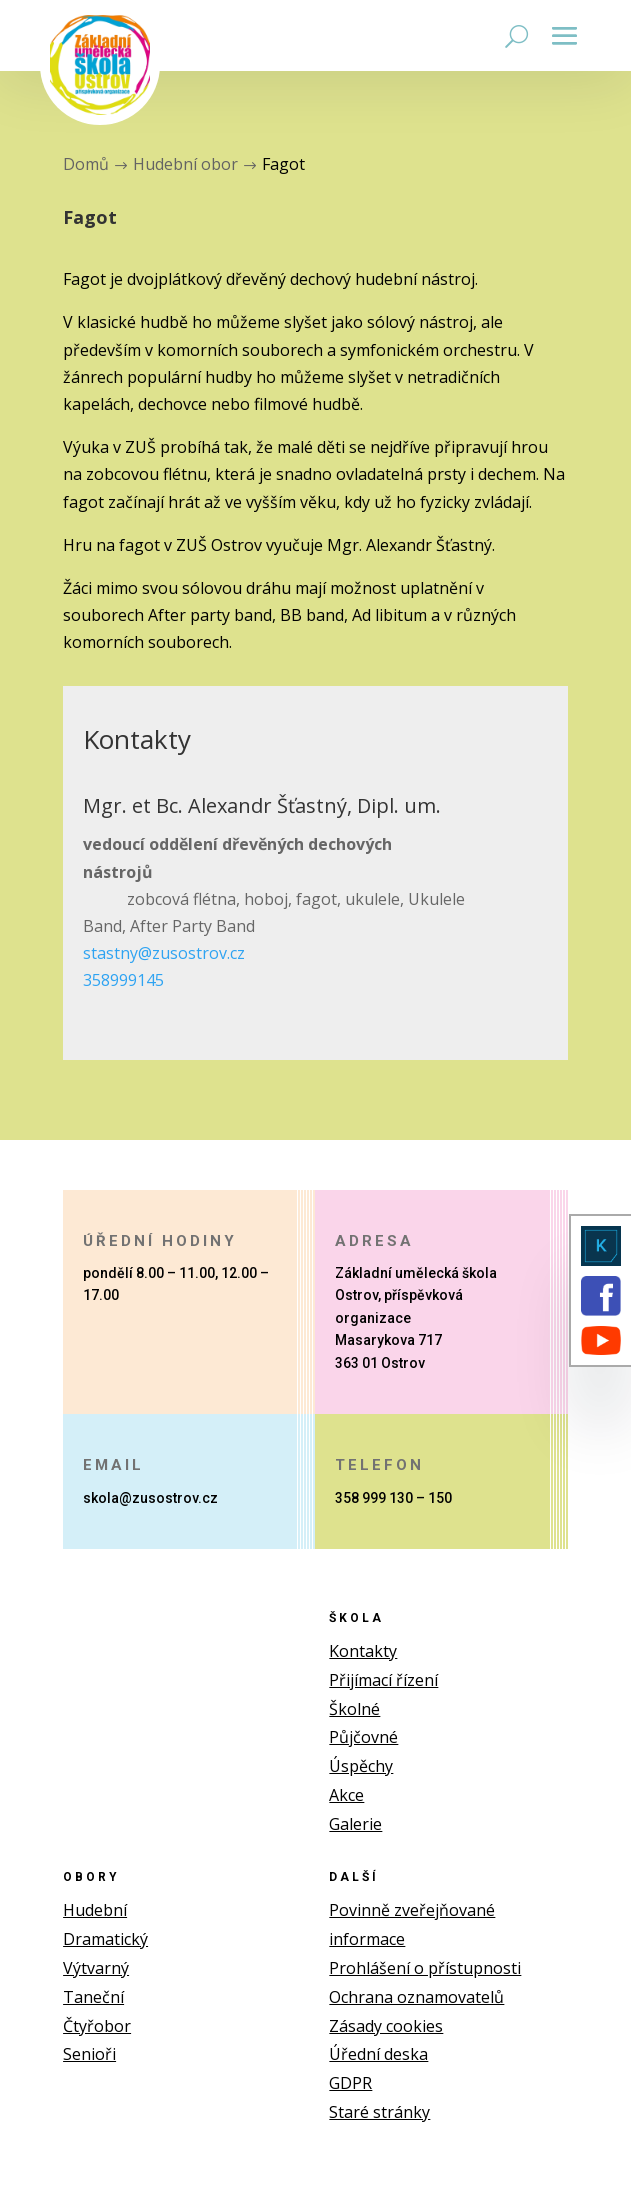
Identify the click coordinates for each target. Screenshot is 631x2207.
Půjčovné (363, 1737)
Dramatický (105, 1939)
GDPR (350, 2083)
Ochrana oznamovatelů (416, 1997)
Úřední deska (378, 2054)
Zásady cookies (386, 2026)
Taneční (93, 1997)
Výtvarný (96, 1968)
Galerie (355, 1824)
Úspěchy (361, 1766)
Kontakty (363, 1651)
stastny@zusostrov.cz (164, 953)
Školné (354, 1709)
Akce (346, 1795)
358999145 (123, 980)
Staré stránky (379, 2112)
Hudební (95, 1910)
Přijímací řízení (383, 1680)
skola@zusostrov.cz (150, 1498)
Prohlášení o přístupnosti (425, 1968)
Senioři (89, 2054)
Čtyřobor (97, 2026)
